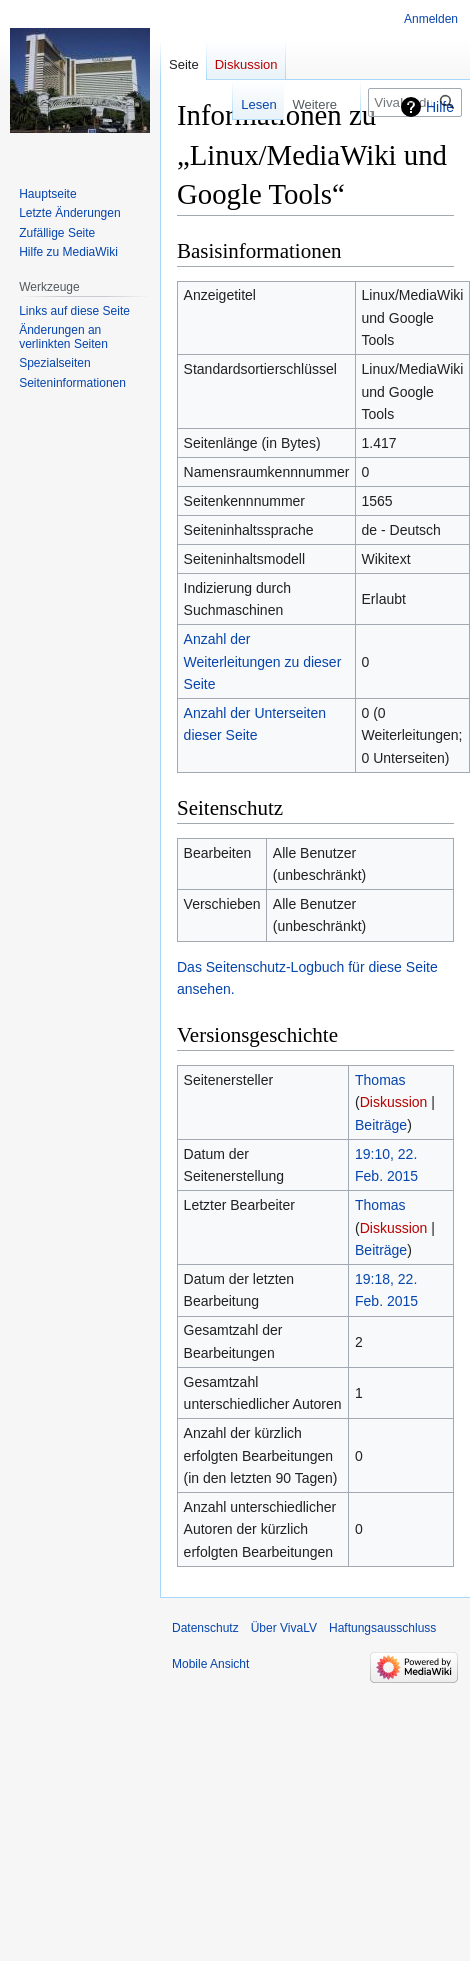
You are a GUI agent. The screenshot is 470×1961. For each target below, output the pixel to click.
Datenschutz (205, 1628)
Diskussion (394, 1102)
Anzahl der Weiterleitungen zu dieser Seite (263, 661)
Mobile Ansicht (210, 1664)
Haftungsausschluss (382, 1628)
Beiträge (381, 1125)
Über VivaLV (284, 1628)
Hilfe (440, 107)
